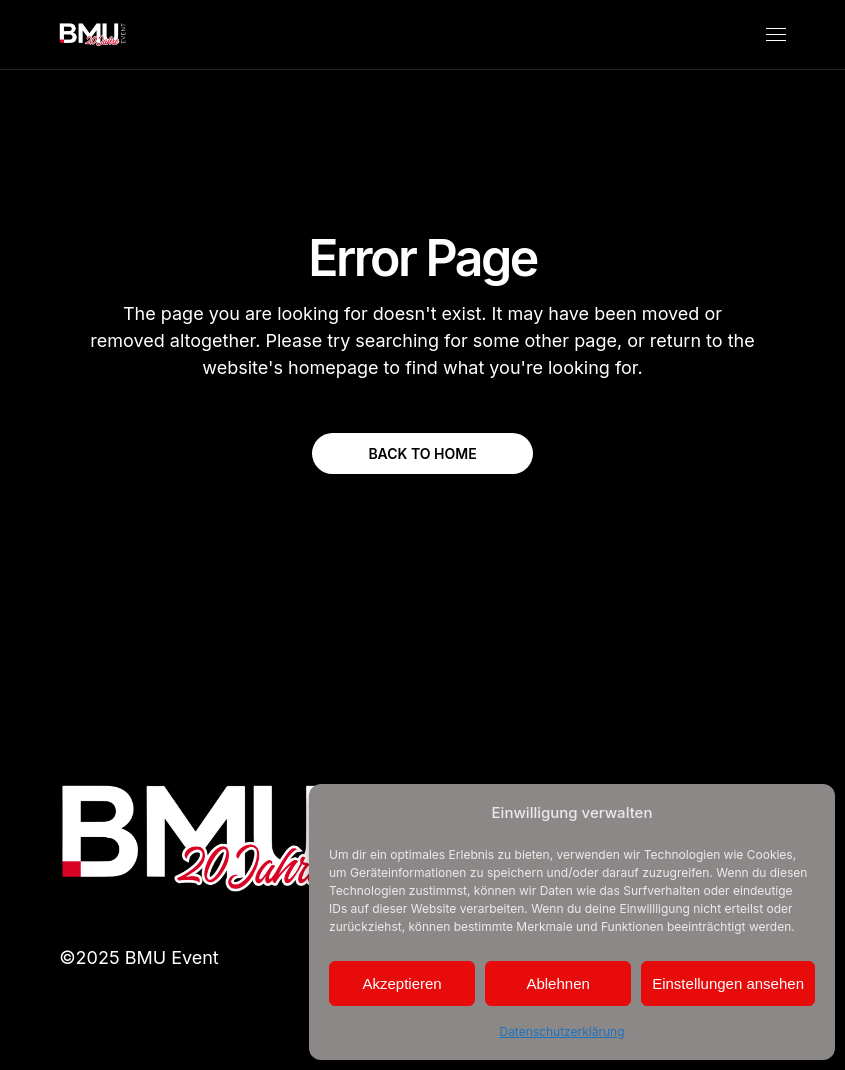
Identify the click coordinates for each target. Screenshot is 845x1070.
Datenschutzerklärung (561, 1031)
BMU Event (172, 957)
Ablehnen (557, 983)
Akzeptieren (401, 983)
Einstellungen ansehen (728, 983)
